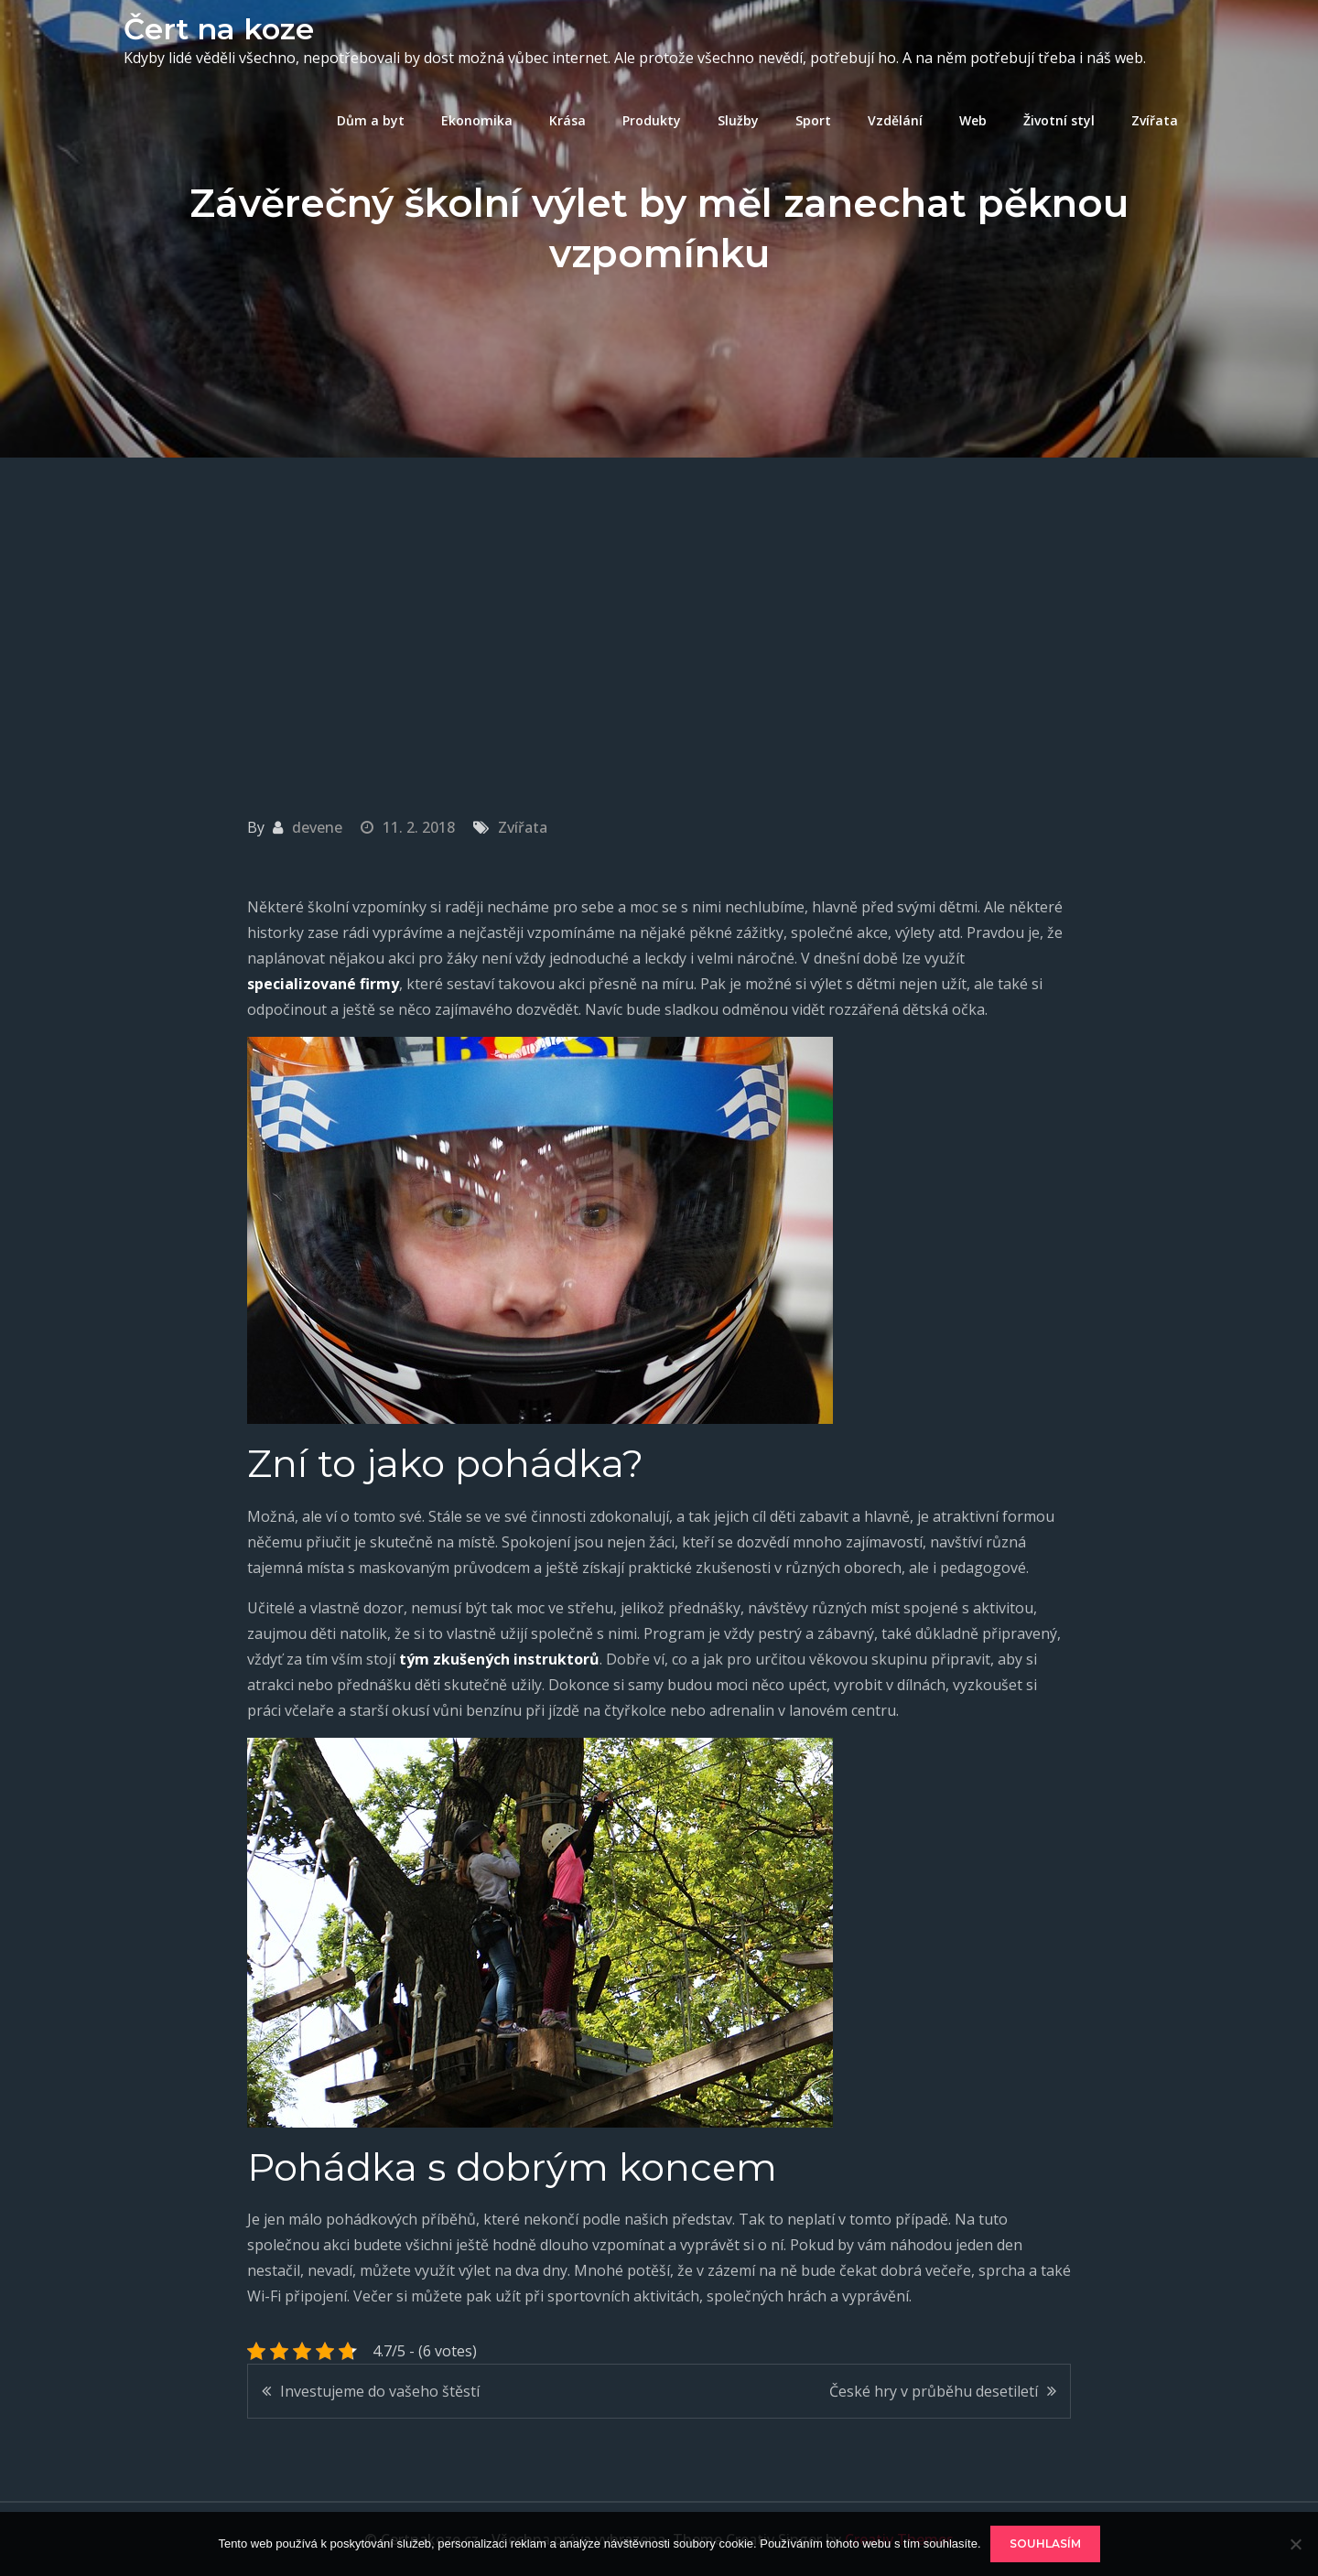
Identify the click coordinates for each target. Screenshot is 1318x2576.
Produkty (651, 120)
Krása (567, 120)
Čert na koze (219, 29)
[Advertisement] (659, 595)
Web (973, 120)
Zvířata (1154, 120)
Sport (813, 120)
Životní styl (1059, 120)
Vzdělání (895, 120)
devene (317, 827)
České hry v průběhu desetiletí (933, 2391)
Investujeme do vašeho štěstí (380, 2391)
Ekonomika (477, 120)
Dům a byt (371, 120)
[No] (1295, 2544)
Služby (738, 120)
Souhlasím (1045, 2543)
